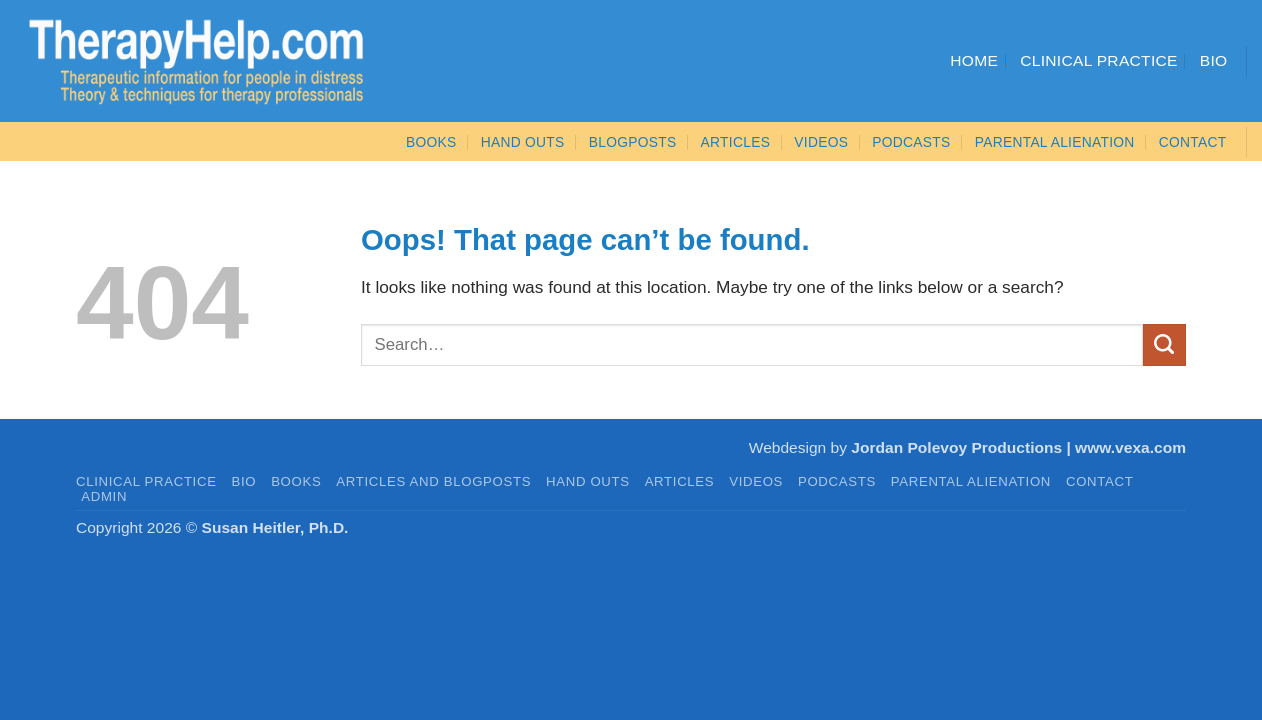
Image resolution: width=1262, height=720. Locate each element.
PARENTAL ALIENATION (971, 481)
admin (104, 496)
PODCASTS (911, 142)
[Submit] (1164, 345)
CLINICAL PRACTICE (146, 481)
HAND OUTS (588, 481)
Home (974, 60)
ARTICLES (736, 142)
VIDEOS (821, 142)
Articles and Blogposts (433, 481)
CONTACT (1193, 142)
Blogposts (633, 142)
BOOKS (431, 142)
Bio (1214, 60)
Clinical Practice (1099, 60)
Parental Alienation (1055, 142)
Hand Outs (523, 142)
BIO (244, 481)
